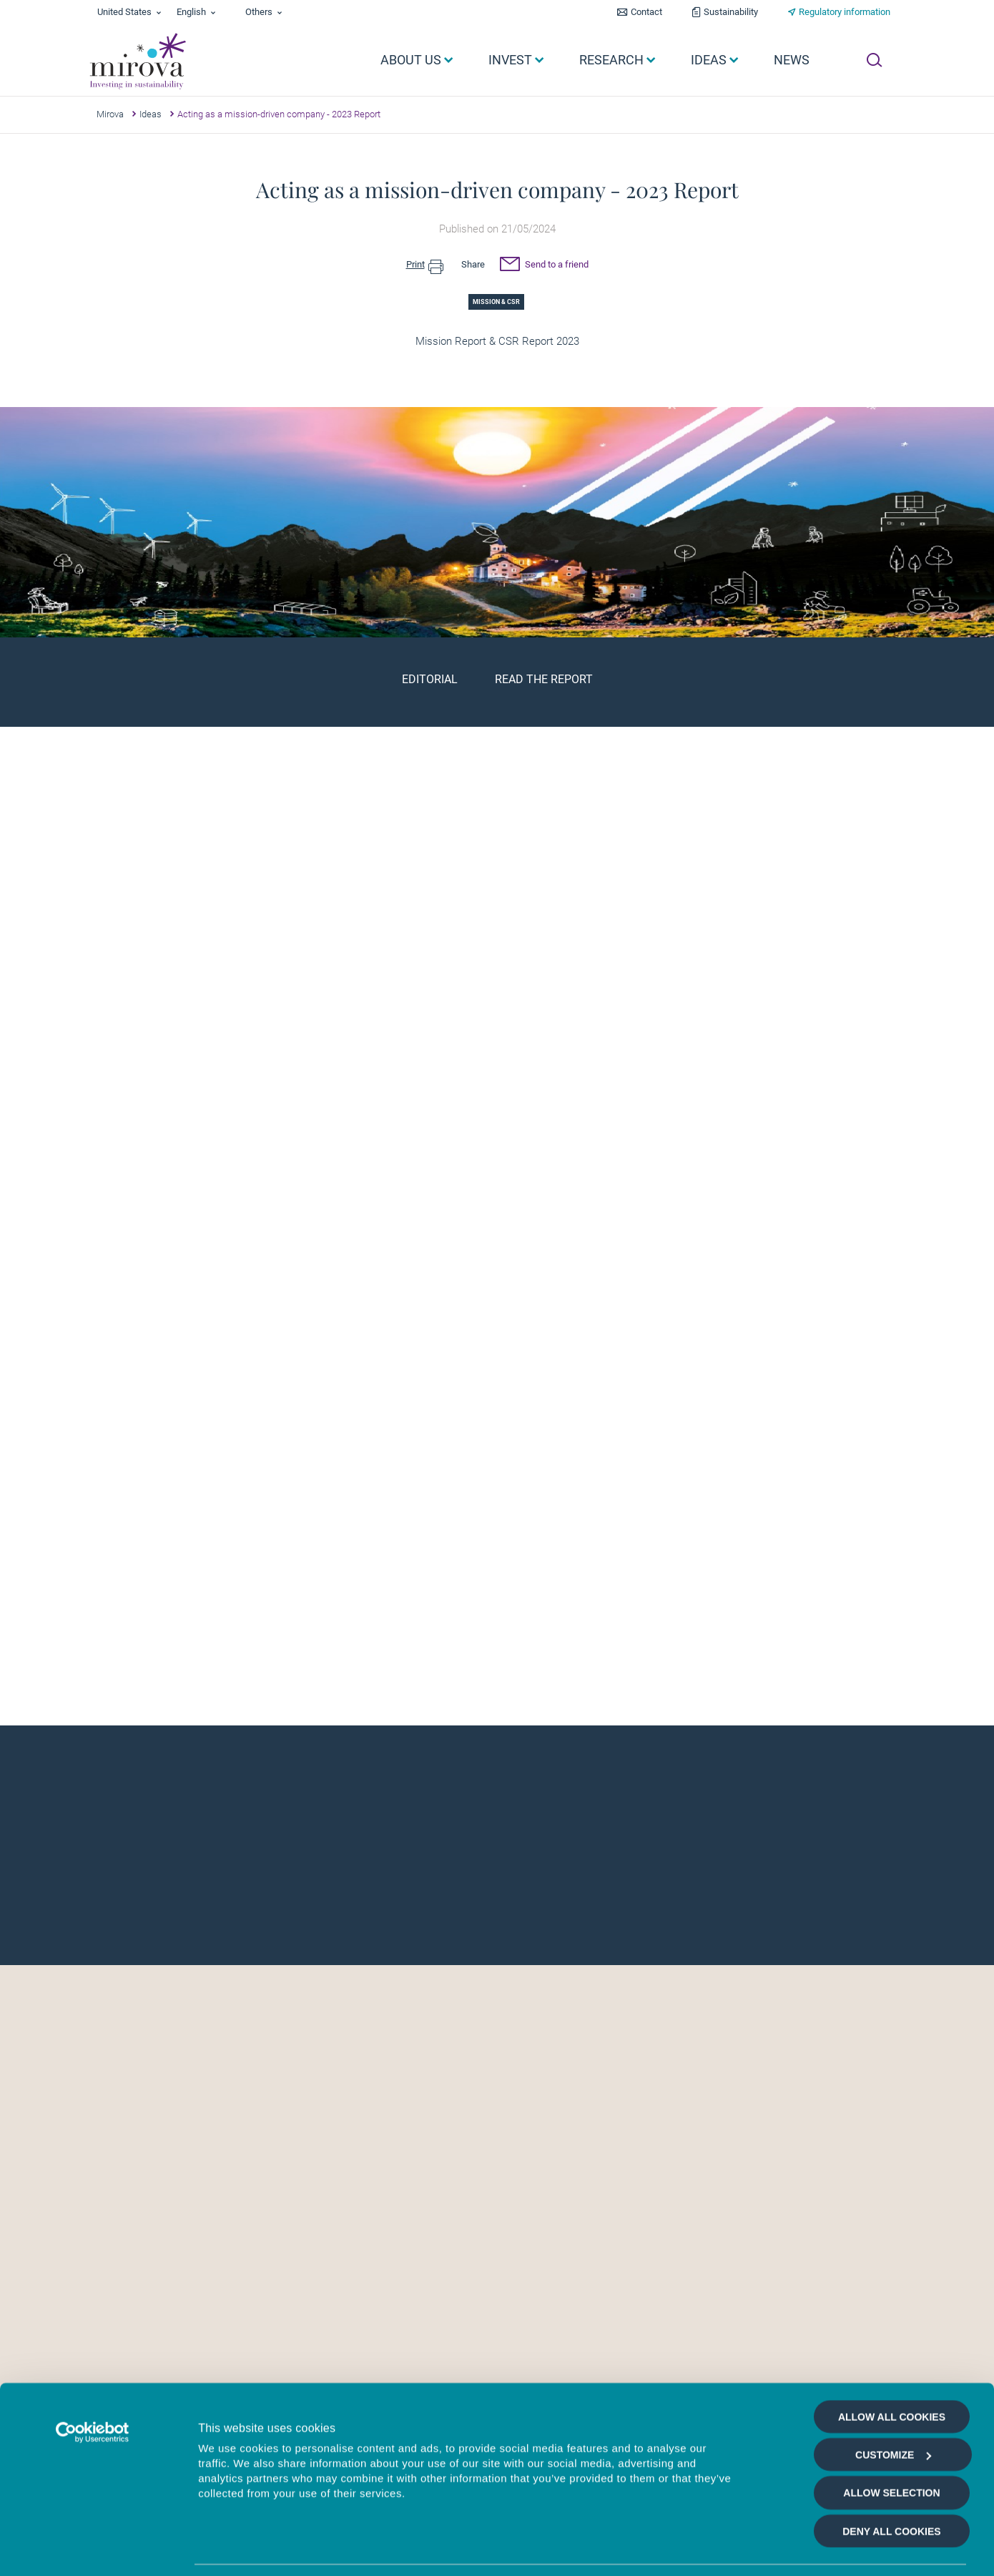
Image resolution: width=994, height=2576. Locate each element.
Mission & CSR (496, 301)
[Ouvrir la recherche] (874, 60)
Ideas (150, 114)
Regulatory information (844, 11)
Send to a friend (544, 266)
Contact (646, 11)
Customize (893, 2395)
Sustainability (731, 11)
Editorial (430, 679)
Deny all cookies (891, 2471)
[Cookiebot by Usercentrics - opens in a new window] (92, 2373)
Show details (761, 2548)
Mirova (110, 114)
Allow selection (891, 2433)
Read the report (544, 679)
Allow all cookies (891, 2357)
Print (424, 265)
